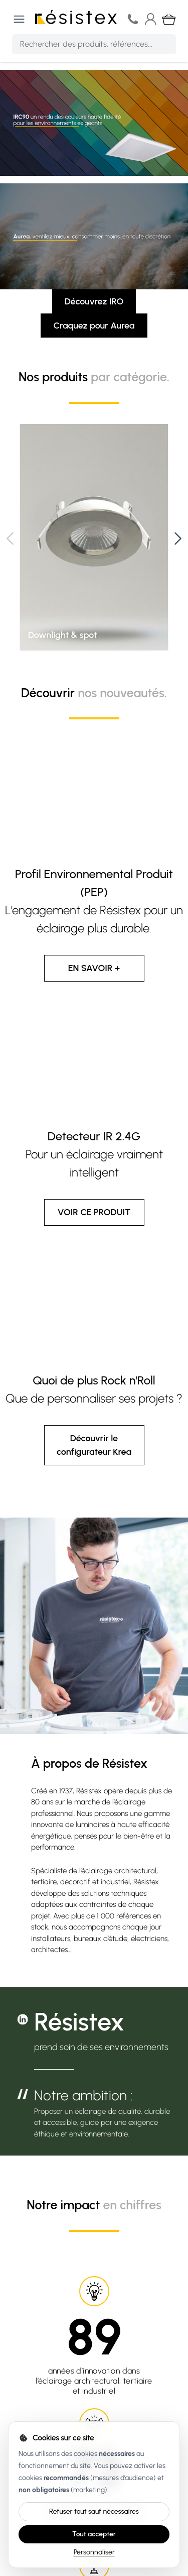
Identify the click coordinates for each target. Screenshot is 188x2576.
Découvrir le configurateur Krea (94, 1445)
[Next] (178, 538)
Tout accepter (94, 2534)
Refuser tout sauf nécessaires (94, 2511)
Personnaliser (94, 2552)
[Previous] (10, 538)
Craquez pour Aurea (93, 325)
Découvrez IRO (94, 301)
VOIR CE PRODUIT (94, 1212)
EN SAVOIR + (94, 968)
